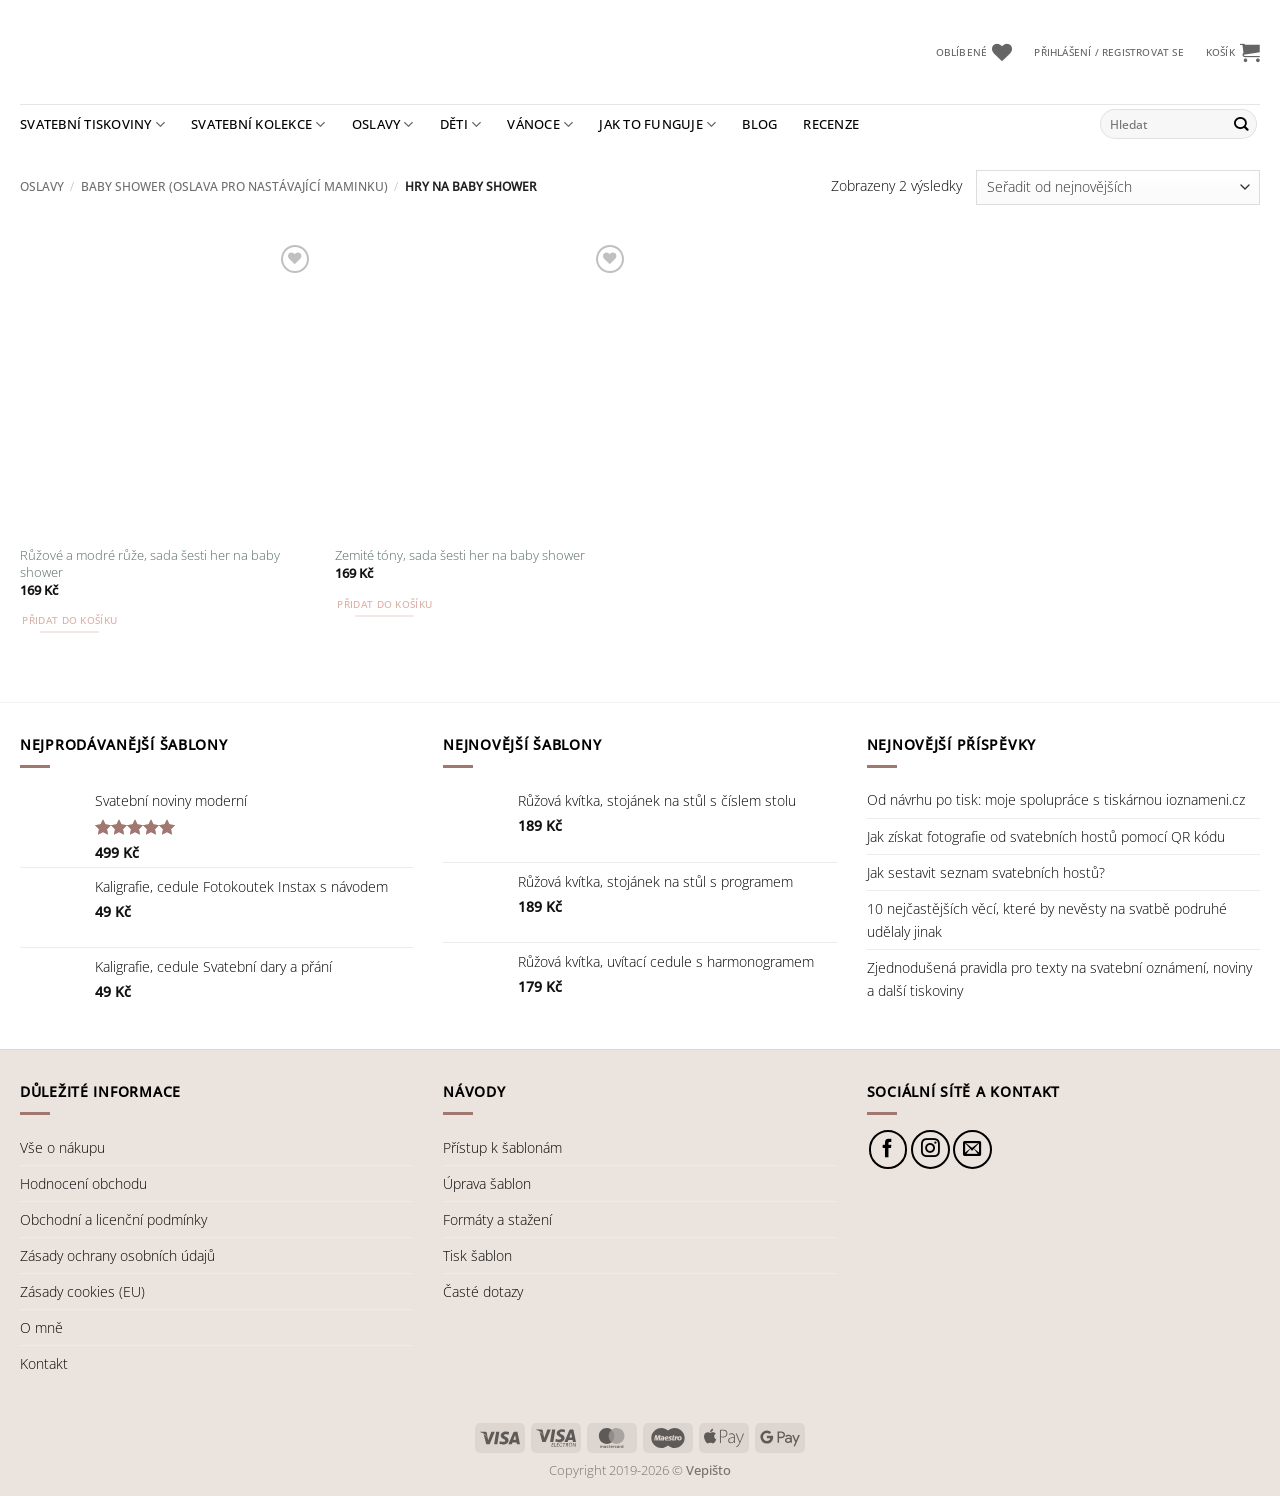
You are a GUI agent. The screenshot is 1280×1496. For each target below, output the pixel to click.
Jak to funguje (657, 124)
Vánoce (540, 124)
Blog (759, 124)
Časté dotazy (483, 1291)
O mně (41, 1327)
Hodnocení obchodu (83, 1183)
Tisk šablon (477, 1255)
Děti (461, 124)
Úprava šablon (487, 1183)
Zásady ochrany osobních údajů (117, 1255)
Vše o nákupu (62, 1147)
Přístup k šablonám (502, 1147)
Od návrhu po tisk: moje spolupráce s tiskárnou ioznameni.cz (1056, 799)
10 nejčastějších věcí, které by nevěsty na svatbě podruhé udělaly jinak (1047, 920)
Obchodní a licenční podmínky (113, 1219)
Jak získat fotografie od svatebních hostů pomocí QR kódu (1046, 836)
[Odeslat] (1240, 124)
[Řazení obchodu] (1118, 187)
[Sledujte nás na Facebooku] (888, 1149)
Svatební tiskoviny (92, 124)
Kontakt (44, 1363)
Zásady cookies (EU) (82, 1291)
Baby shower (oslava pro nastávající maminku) (234, 186)
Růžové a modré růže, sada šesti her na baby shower (150, 564)
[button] (1108, 52)
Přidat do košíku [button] (69, 620)
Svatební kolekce (258, 124)
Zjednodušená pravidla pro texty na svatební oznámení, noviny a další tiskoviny (1059, 979)
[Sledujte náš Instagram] (930, 1149)
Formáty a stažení (497, 1219)
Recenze (831, 124)
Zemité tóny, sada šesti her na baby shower (460, 555)
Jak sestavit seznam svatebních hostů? (986, 872)
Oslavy (383, 124)
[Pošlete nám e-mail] (972, 1149)
